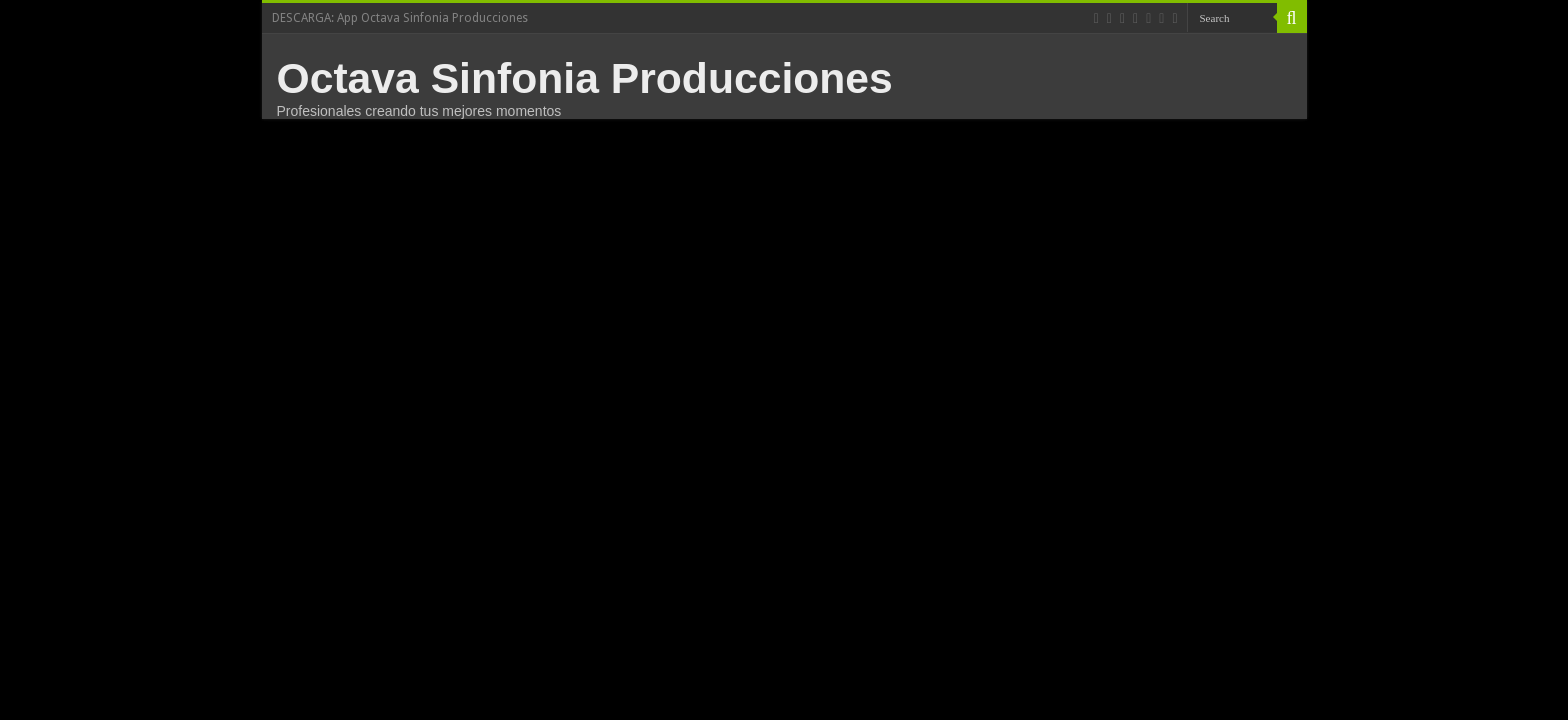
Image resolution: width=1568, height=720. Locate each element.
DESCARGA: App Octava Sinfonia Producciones (400, 18)
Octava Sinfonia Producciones (585, 78)
